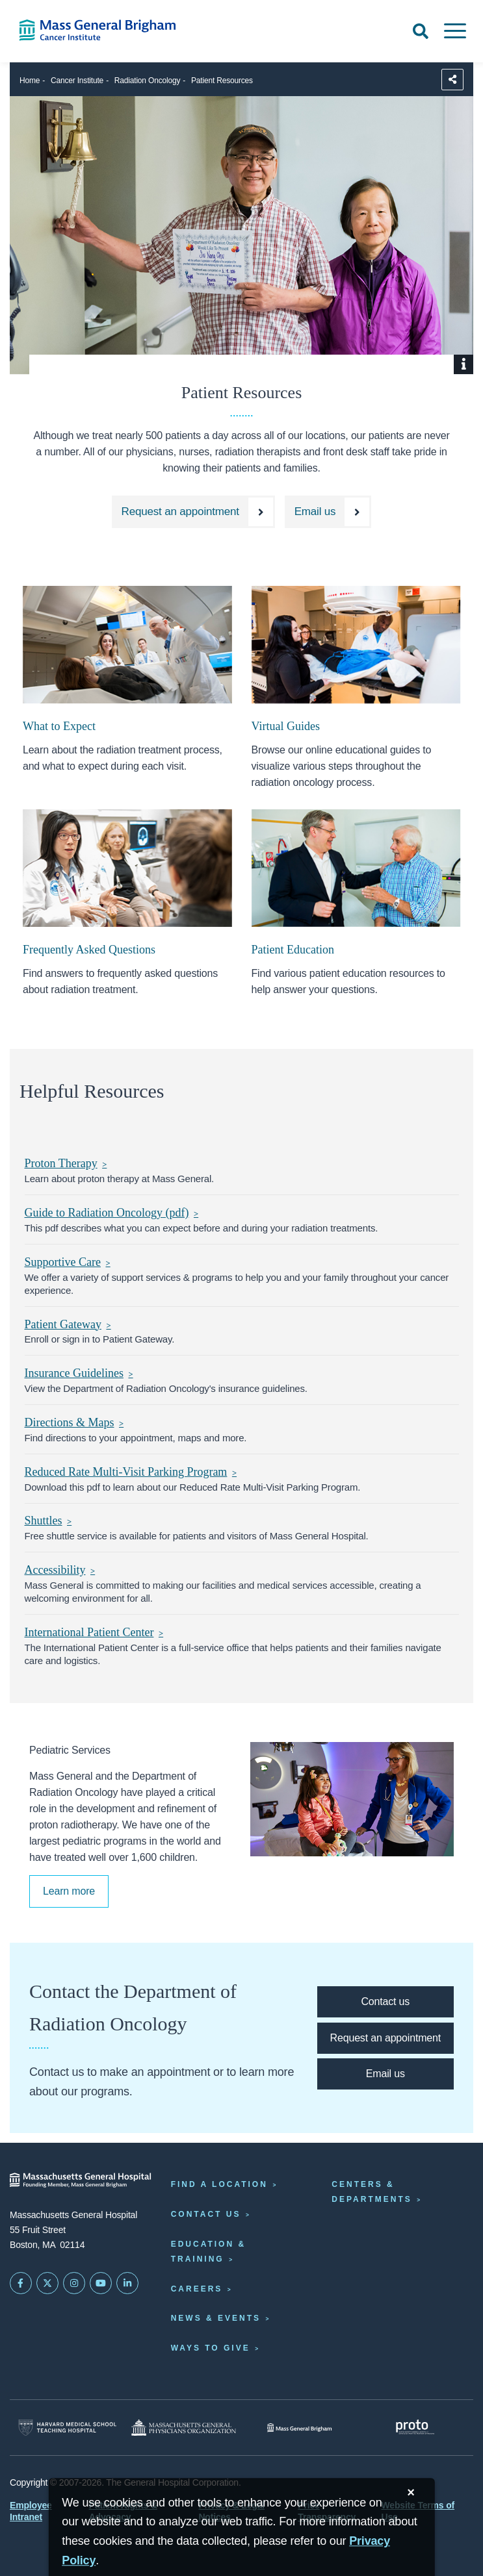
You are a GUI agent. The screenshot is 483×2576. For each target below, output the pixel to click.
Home (30, 80)
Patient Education (293, 949)
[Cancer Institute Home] (101, 30)
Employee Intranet (31, 2511)
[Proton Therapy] (242, 1164)
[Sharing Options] (452, 80)
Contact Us (206, 2214)
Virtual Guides (286, 726)
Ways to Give (210, 2348)
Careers (197, 2288)
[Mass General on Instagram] (74, 2283)
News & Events (216, 2318)
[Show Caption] (463, 364)
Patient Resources (222, 80)
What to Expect (59, 726)
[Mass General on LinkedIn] (127, 2283)
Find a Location (219, 2184)
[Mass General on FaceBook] (21, 2283)
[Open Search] (420, 31)
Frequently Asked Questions (89, 949)
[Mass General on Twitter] (47, 2283)
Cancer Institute (77, 80)
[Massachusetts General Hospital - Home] (80, 2180)
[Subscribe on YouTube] (101, 2283)
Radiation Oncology (147, 80)
